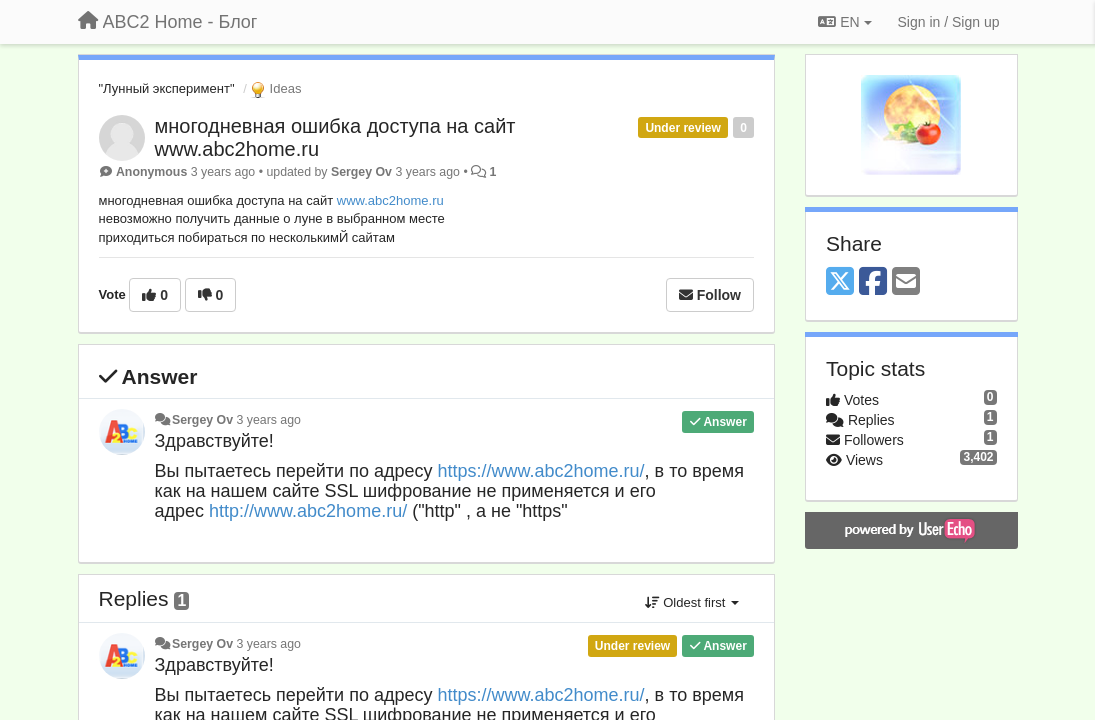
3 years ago (268, 420)
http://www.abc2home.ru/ (308, 511)
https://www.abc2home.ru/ (540, 471)
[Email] (906, 282)
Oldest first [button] (692, 602)
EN (844, 22)
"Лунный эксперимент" (167, 88)
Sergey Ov (361, 172)
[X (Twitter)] (840, 282)
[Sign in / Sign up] (949, 22)
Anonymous (151, 172)
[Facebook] (873, 282)
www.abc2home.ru (390, 200)
